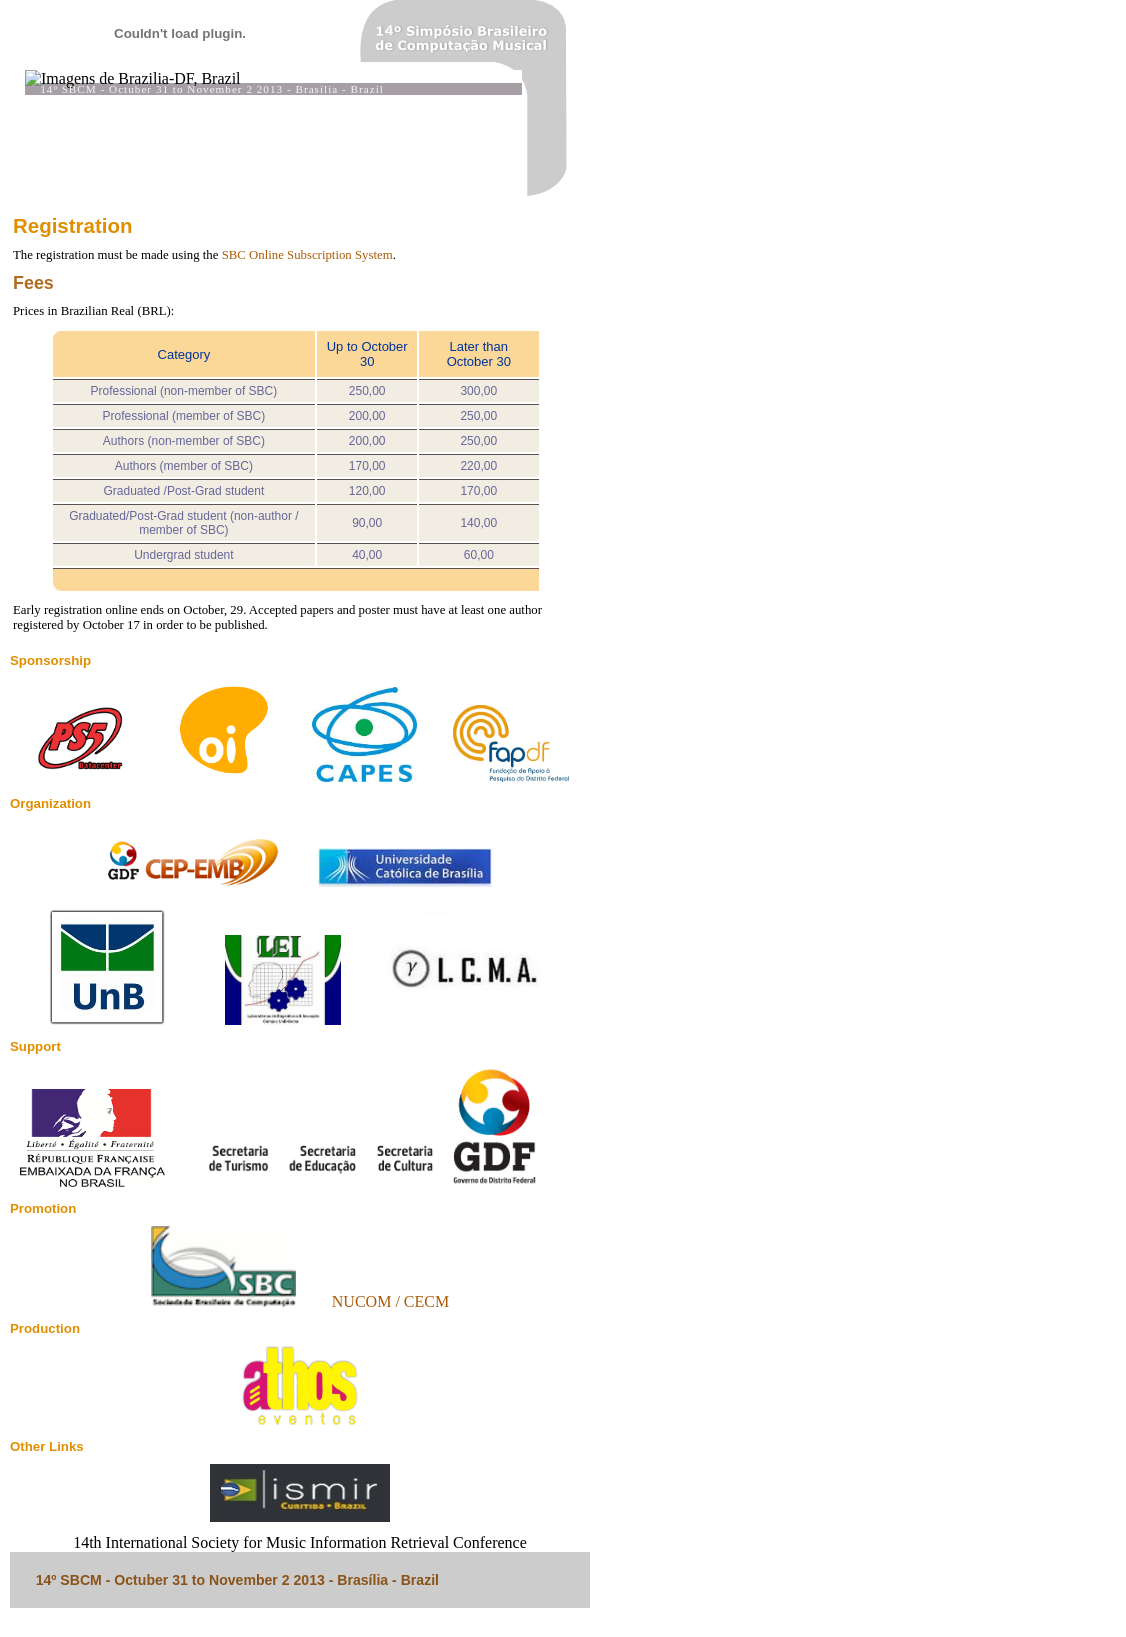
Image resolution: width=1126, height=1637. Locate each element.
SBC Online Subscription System (307, 255)
